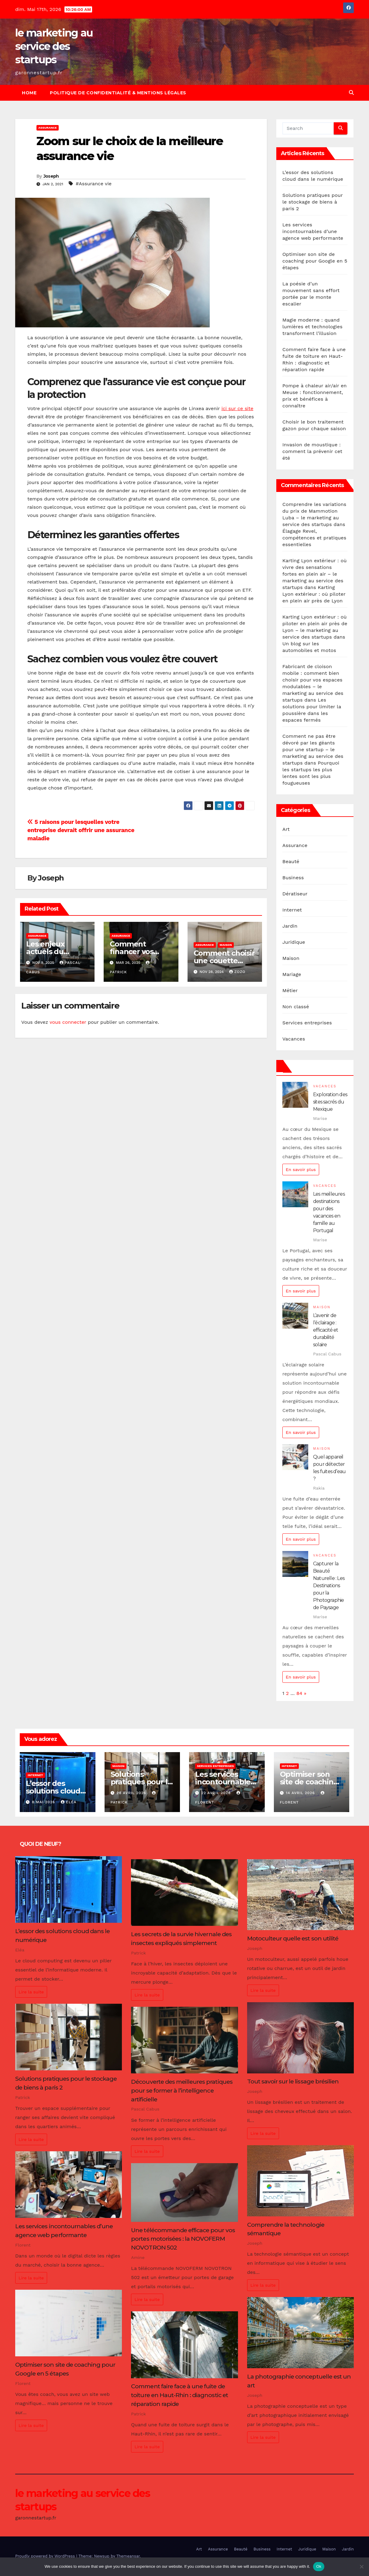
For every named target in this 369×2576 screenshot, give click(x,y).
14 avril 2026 (301, 1793)
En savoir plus (301, 1169)
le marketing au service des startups (54, 46)
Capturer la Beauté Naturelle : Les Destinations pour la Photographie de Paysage (328, 1585)
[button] (351, 93)
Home (29, 93)
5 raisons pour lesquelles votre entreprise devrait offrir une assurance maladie (80, 830)
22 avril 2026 (216, 1793)
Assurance (47, 127)
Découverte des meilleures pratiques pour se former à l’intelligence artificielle (181, 2090)
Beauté (290, 861)
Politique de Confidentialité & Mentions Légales (118, 93)
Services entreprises (307, 1023)
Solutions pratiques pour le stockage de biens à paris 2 (312, 201)
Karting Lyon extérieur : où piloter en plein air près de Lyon (314, 594)
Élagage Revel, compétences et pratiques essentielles (314, 537)
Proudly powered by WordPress (45, 2556)
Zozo (237, 972)
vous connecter (68, 1022)
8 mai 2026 (44, 1802)
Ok (318, 2566)
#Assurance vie (94, 183)
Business (293, 877)
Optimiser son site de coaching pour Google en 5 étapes (314, 260)
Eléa (68, 1802)
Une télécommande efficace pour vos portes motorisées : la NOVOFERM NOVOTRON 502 (183, 2238)
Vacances (293, 1039)
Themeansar (128, 2556)
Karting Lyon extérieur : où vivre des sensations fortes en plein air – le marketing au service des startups (314, 574)
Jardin (290, 926)
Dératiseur (295, 894)
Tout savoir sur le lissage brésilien (293, 2081)
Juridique (293, 942)
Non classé (295, 1006)
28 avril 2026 (131, 1793)
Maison (226, 944)
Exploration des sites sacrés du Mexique (330, 1102)
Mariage (291, 974)
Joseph (51, 176)
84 (299, 1693)
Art (286, 829)
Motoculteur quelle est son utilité (292, 1938)
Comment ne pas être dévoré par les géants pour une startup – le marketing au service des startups (312, 749)
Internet (292, 910)
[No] (361, 2567)
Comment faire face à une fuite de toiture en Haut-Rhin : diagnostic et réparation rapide (179, 2395)
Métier (290, 990)
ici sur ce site (237, 408)
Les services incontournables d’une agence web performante (312, 231)
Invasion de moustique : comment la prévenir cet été (312, 451)
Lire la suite (31, 1991)
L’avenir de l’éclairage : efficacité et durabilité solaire (325, 1329)
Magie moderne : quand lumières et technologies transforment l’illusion (312, 326)
